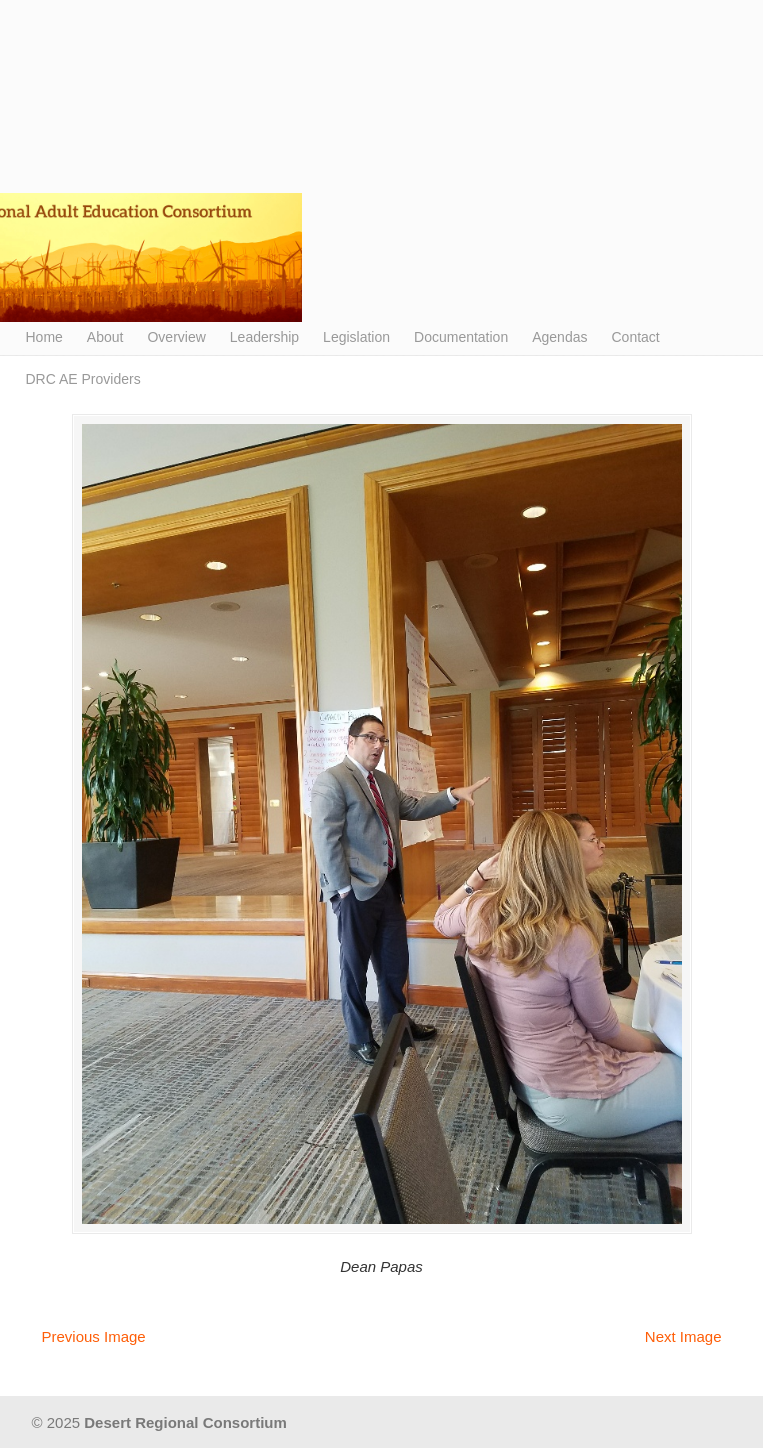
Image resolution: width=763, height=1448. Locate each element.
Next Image (683, 1336)
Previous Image (94, 1336)
